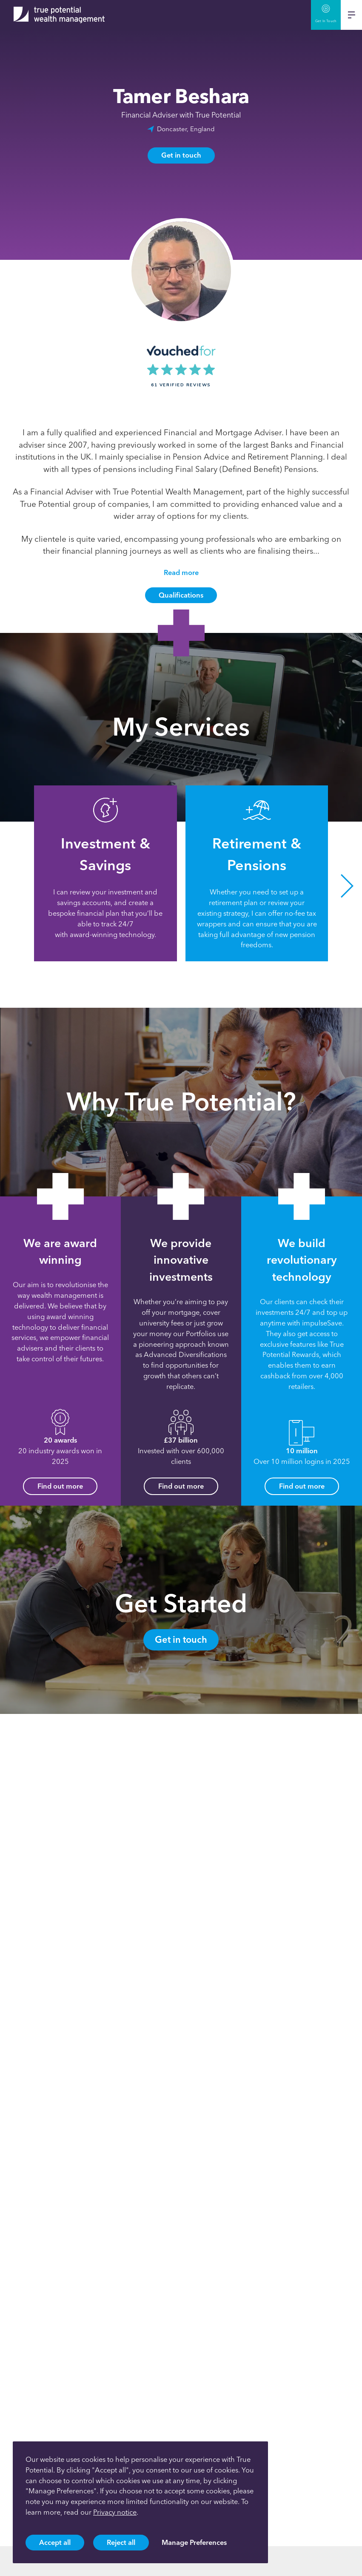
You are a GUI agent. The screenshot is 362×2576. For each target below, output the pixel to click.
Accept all (55, 2542)
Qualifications (181, 595)
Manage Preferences (194, 2542)
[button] (347, 886)
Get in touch (181, 155)
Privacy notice (115, 2512)
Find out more (60, 1486)
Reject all (121, 2542)
